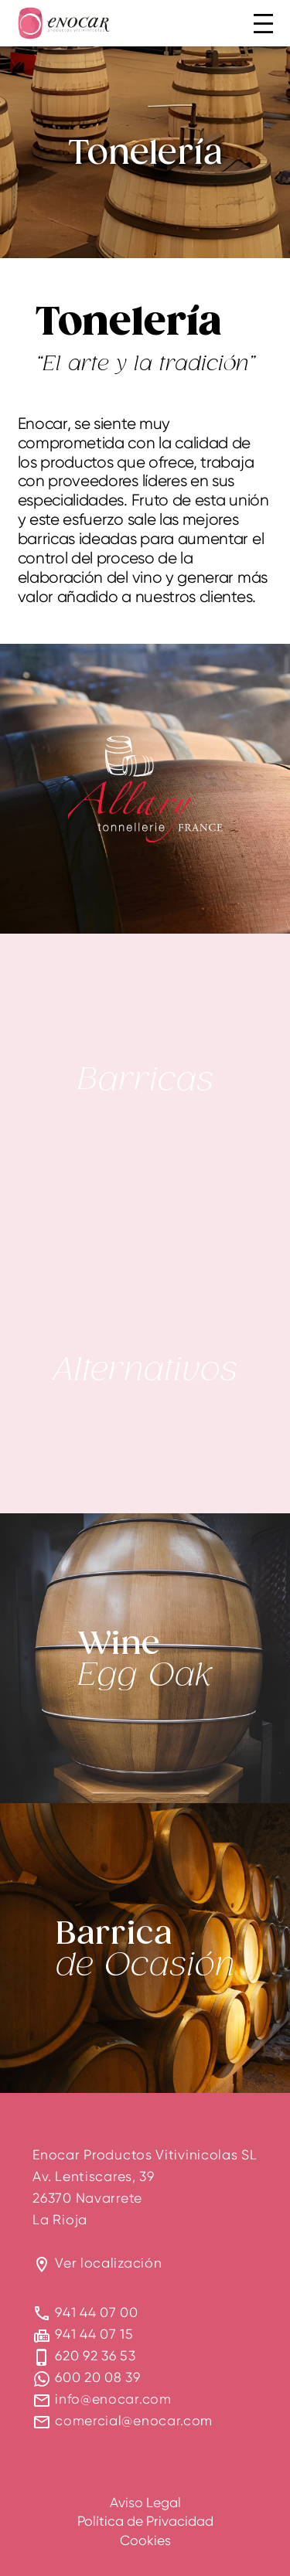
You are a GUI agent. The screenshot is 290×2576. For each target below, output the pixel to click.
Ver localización (108, 2262)
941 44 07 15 (94, 2334)
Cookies (145, 2540)
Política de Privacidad (145, 2521)
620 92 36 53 (95, 2355)
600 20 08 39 (97, 2377)
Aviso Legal (145, 2502)
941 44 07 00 (96, 2312)
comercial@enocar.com (134, 2420)
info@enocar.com (113, 2399)
